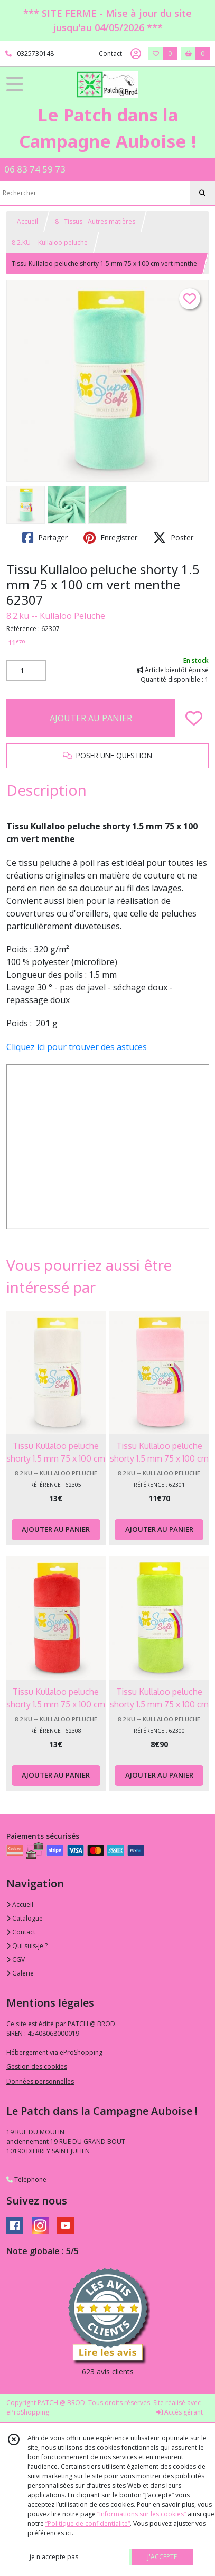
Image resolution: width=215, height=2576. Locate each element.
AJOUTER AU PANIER (91, 718)
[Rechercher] (202, 193)
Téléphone (26, 2179)
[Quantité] (26, 670)
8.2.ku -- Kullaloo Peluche (55, 616)
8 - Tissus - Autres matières (95, 221)
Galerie (20, 1973)
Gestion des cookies (36, 2066)
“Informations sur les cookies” (141, 2514)
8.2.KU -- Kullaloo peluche (50, 242)
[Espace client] (135, 53)
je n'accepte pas (54, 2556)
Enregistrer (110, 537)
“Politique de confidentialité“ (87, 2523)
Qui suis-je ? (27, 1945)
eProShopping (27, 2412)
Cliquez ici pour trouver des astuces (76, 1047)
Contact (110, 53)
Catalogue (24, 1918)
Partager (45, 537)
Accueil (27, 221)
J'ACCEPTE (162, 2556)
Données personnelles (40, 2081)
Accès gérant (179, 2412)
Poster (173, 537)
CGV (15, 1959)
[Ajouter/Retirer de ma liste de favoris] (193, 718)
